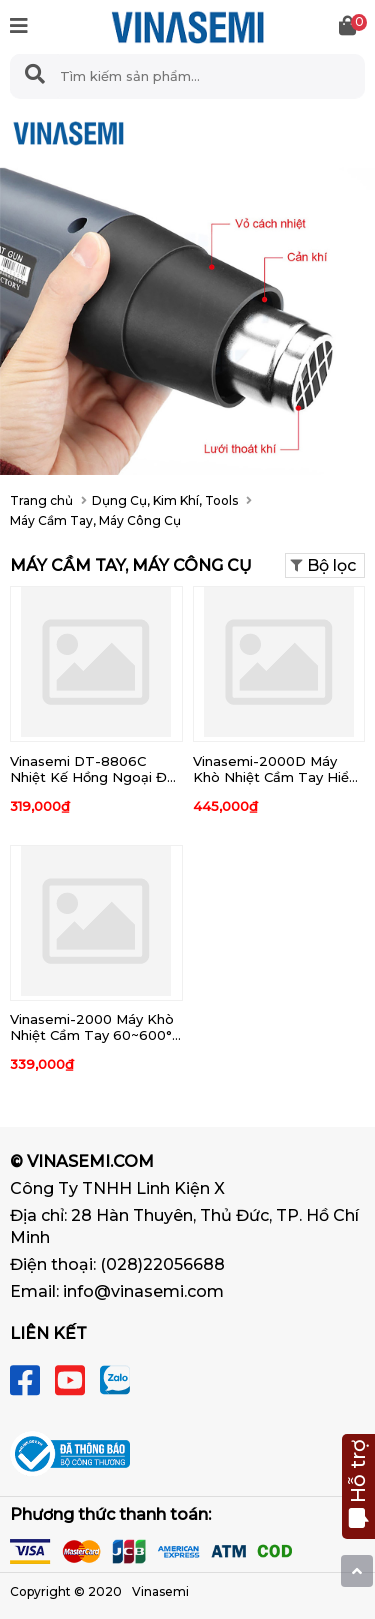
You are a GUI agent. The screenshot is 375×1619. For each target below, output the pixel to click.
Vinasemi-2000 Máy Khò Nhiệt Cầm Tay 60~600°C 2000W (95, 1035)
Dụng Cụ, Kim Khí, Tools (165, 500)
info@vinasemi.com (143, 1291)
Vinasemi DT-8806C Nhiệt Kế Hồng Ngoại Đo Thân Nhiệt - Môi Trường (93, 777)
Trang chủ (41, 500)
